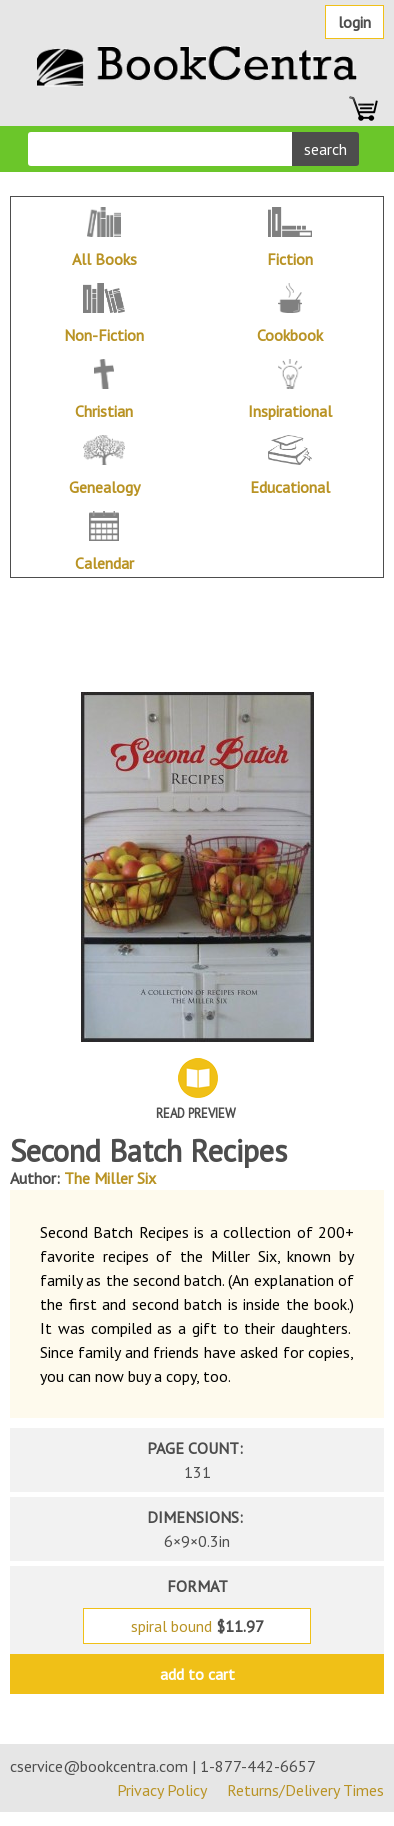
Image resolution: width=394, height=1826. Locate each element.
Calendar (104, 563)
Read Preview (196, 1113)
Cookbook (290, 335)
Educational (290, 487)
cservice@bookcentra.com (99, 1766)
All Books (104, 259)
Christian (104, 411)
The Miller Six (110, 1178)
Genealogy (104, 487)
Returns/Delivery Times (305, 1790)
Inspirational (290, 411)
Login (354, 22)
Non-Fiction (104, 335)
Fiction (290, 259)
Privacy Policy (162, 1790)
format (197, 1586)
